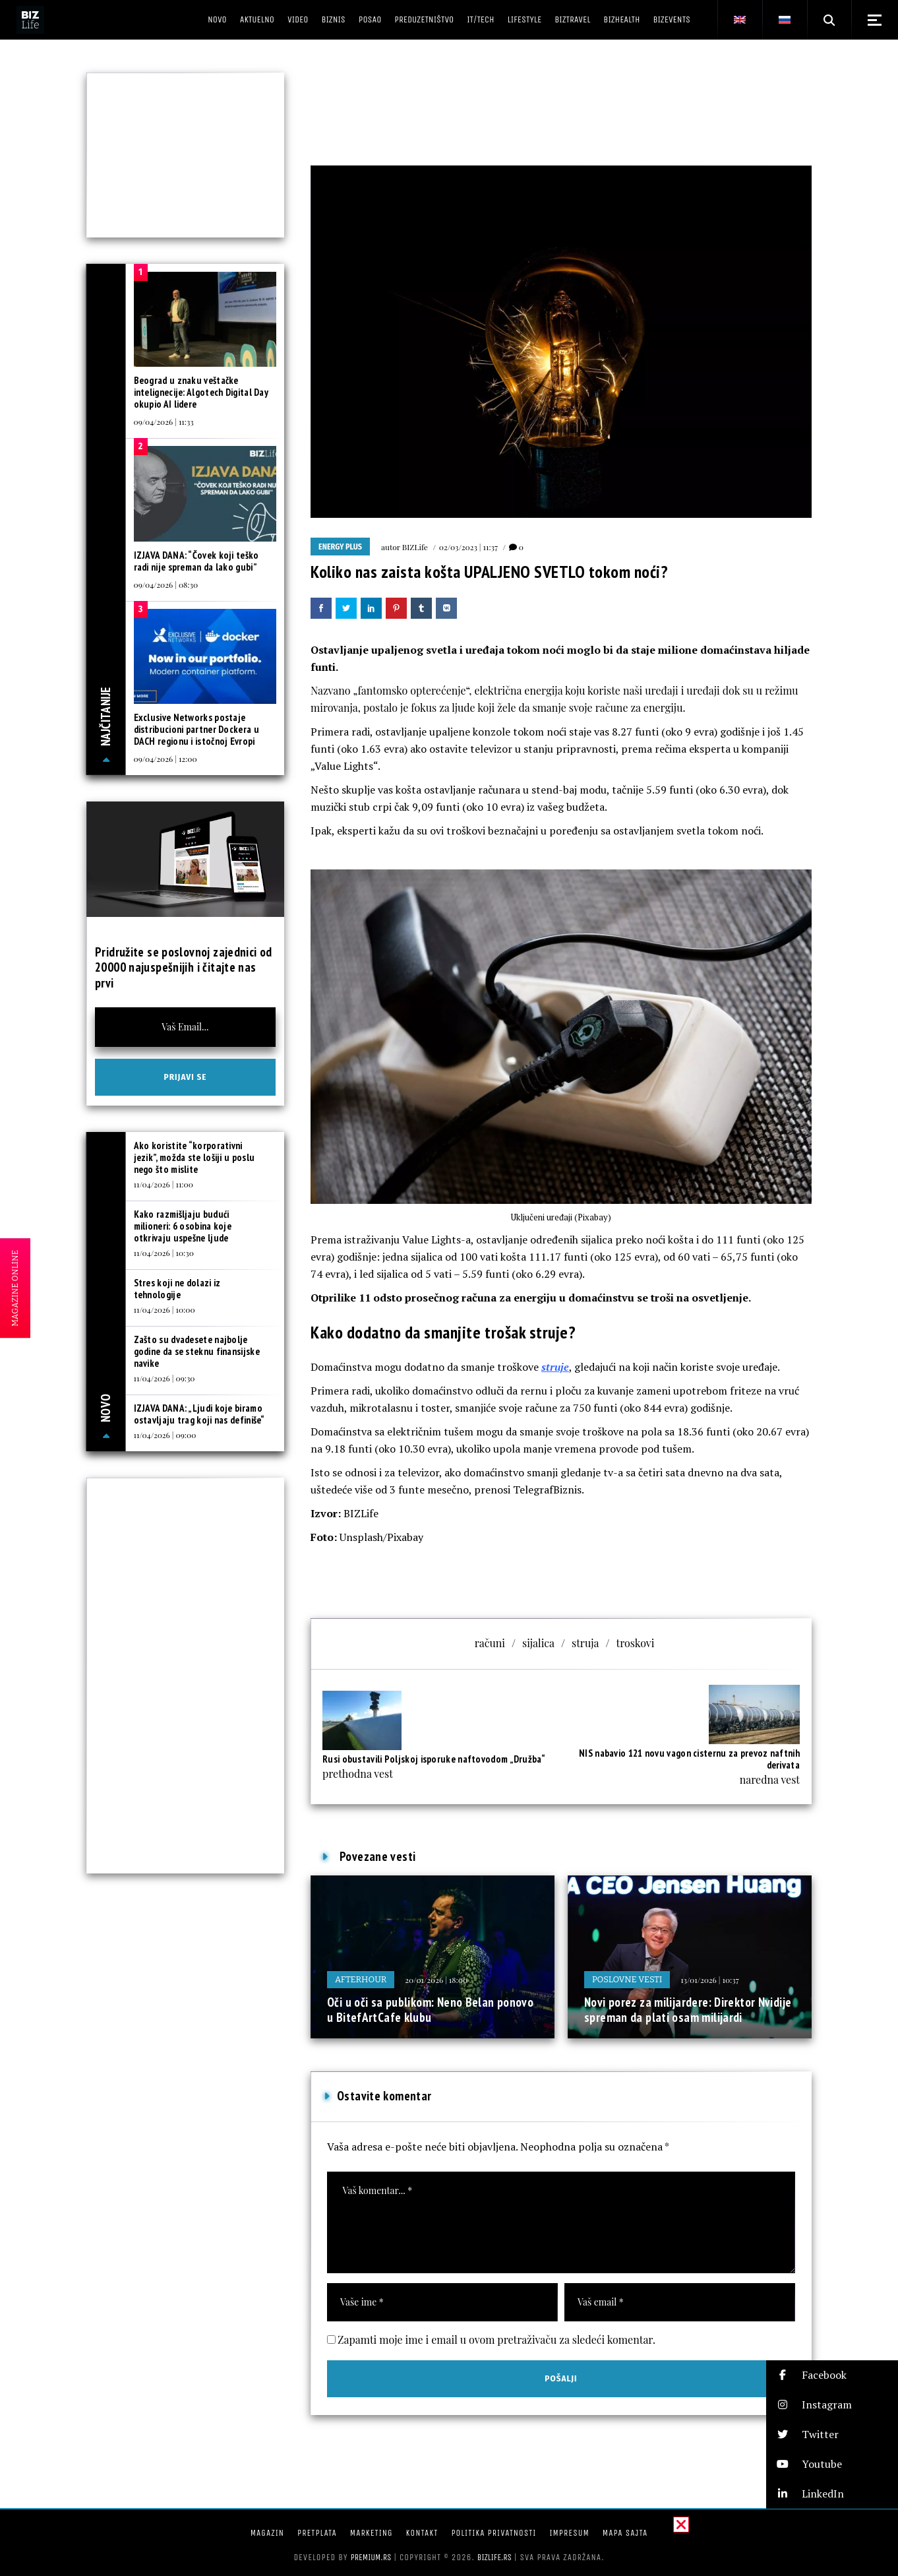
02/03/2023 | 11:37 (468, 547)
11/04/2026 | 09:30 (164, 1378)
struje (555, 1367)
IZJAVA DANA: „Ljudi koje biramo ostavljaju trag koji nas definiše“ (199, 1414)
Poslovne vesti (627, 1979)
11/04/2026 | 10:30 (164, 1252)
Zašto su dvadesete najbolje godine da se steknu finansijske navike (197, 1351)
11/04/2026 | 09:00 (165, 1434)
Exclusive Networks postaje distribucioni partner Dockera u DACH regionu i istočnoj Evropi (196, 729)
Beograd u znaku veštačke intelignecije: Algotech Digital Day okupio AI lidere (201, 392)
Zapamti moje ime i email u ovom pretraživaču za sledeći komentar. (496, 2339)
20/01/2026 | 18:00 (436, 1979)
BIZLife (415, 547)
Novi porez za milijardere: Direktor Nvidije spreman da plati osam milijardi (687, 2010)
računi (490, 1643)
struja (585, 1643)
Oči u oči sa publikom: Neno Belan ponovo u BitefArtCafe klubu (430, 2010)
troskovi (635, 1643)
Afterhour (360, 1979)
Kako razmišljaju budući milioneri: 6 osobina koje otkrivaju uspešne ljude (183, 1226)
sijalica (538, 1643)
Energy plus (340, 546)
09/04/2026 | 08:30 (166, 584)
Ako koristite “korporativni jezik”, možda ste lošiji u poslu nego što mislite (194, 1157)
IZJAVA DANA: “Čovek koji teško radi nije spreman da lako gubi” (196, 561)
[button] (832, 2375)
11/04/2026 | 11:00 (163, 1184)
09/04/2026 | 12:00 (165, 758)
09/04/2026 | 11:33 (164, 421)
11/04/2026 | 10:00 (164, 1309)
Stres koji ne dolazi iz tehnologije (177, 1288)
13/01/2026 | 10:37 (709, 1979)
